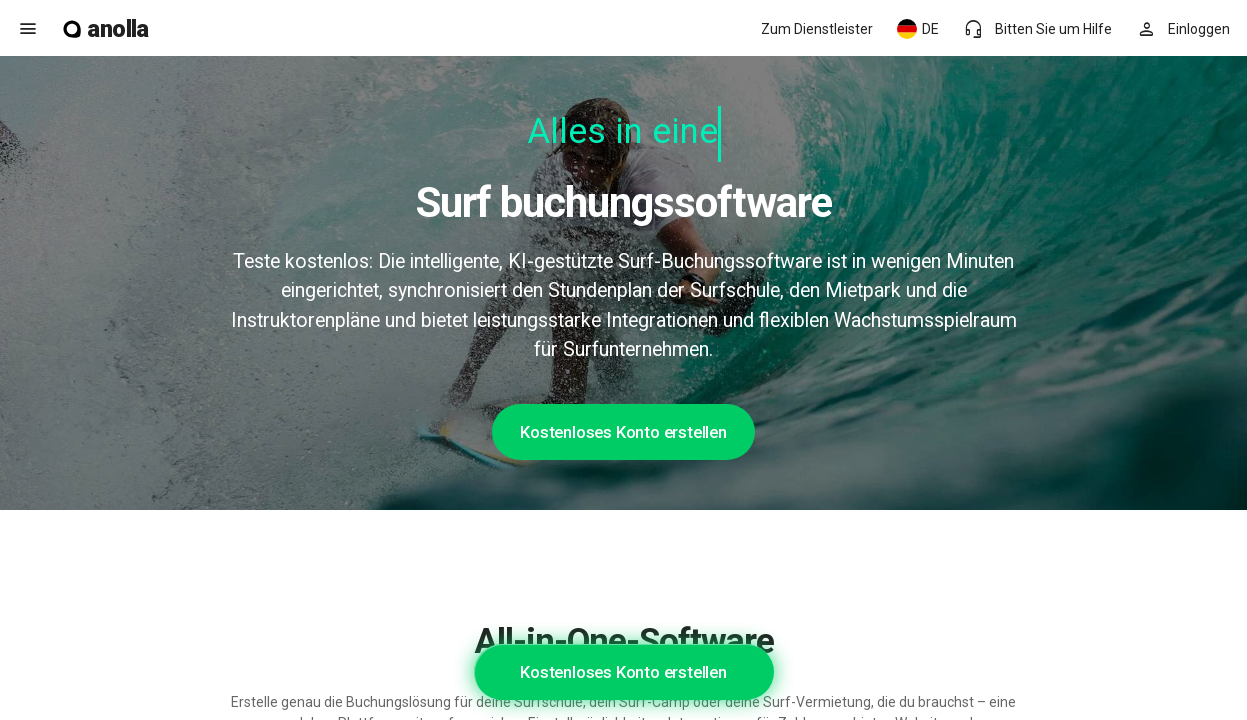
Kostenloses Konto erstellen (623, 432)
